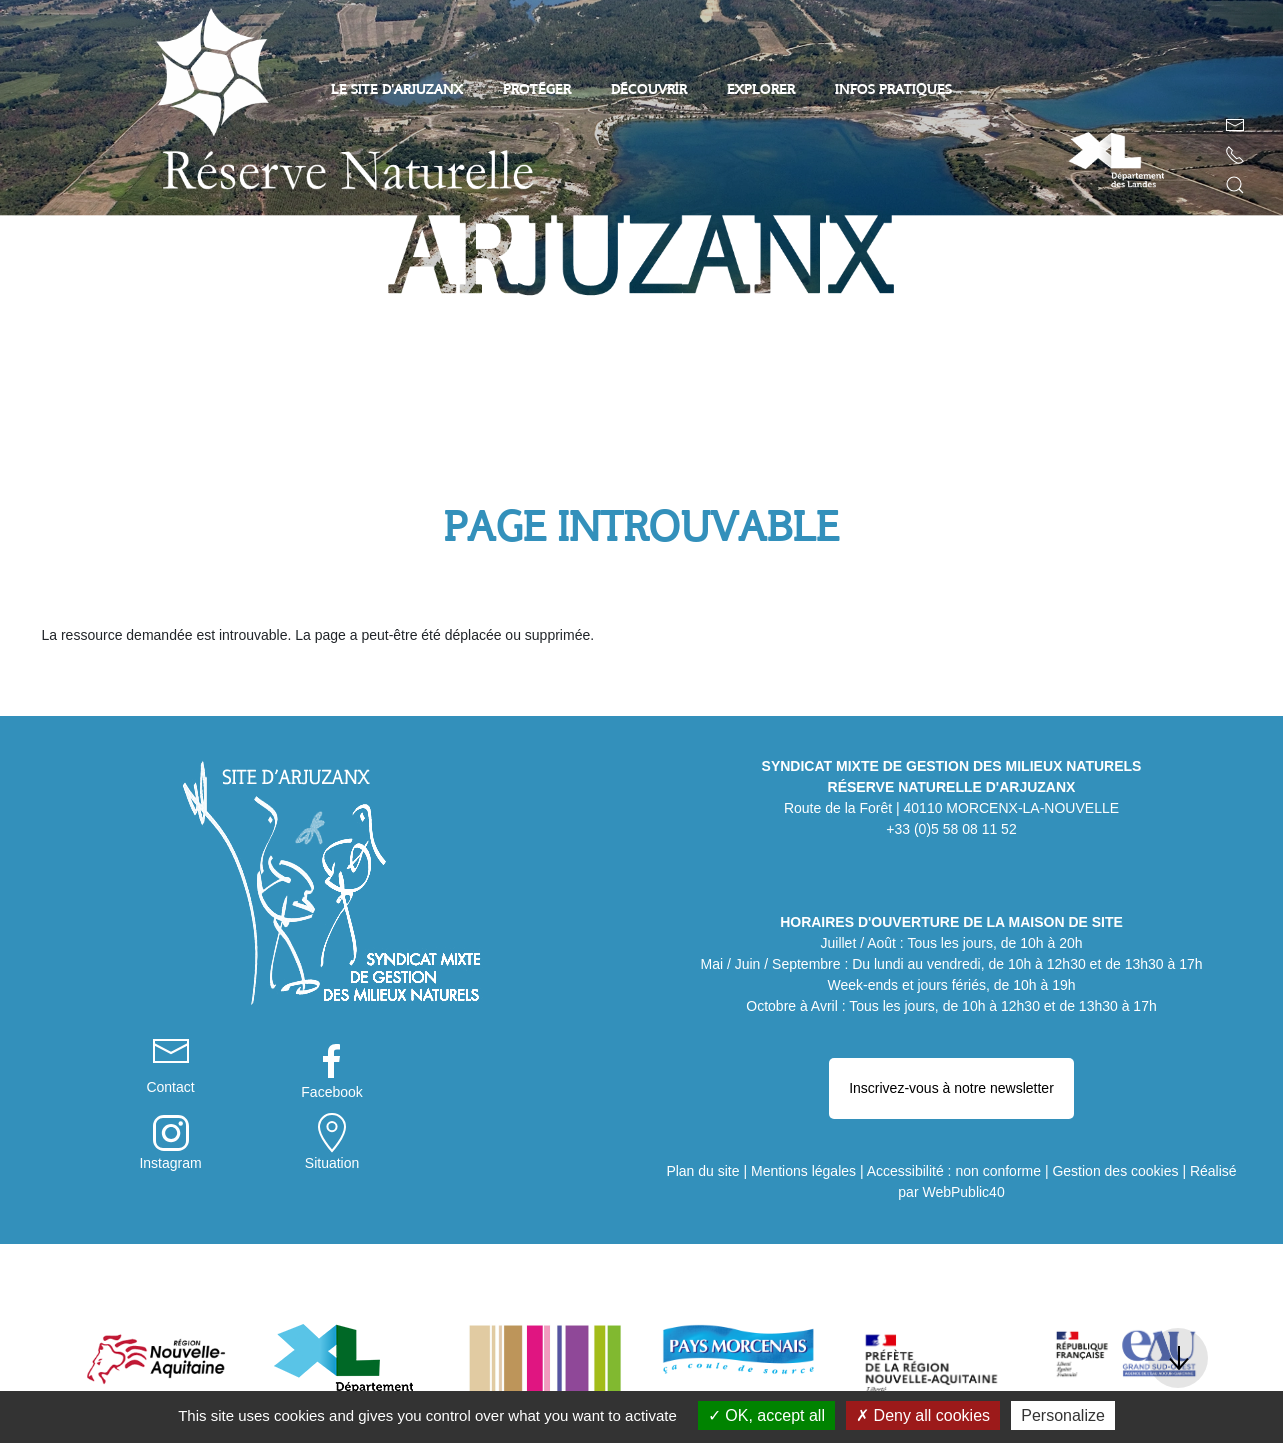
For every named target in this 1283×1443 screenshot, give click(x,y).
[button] (1235, 185)
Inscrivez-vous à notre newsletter (951, 1047)
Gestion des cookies (1115, 1109)
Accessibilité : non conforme (954, 1109)
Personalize (1063, 1415)
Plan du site (702, 1109)
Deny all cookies (923, 1415)
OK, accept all (766, 1415)
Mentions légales (803, 1109)
